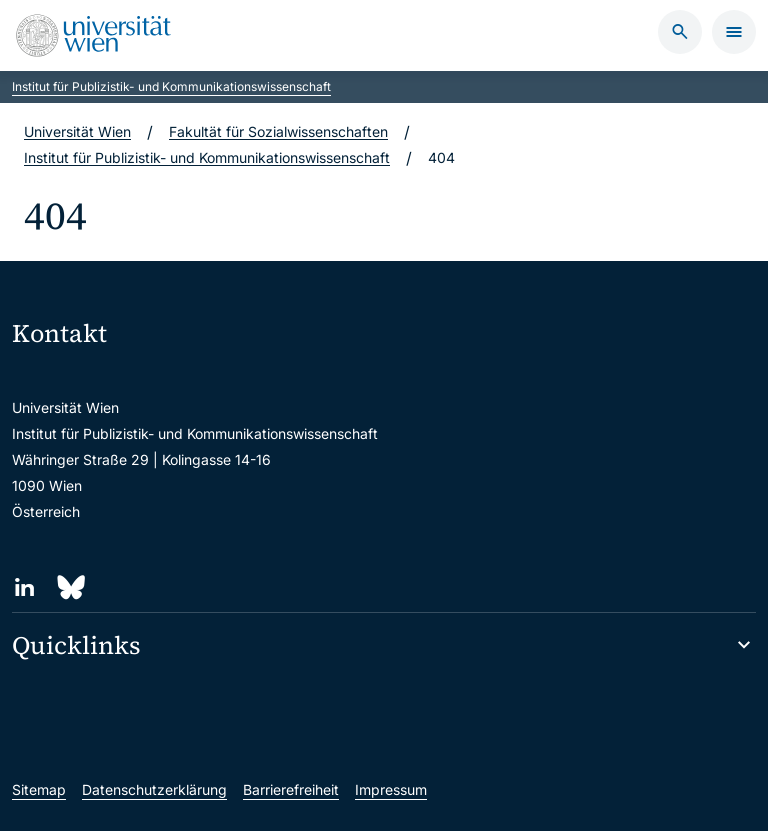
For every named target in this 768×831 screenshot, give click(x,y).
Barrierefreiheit (291, 789)
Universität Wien (77, 131)
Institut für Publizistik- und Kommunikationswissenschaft (171, 86)
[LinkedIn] (24, 587)
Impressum (391, 789)
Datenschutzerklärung (154, 789)
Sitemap (39, 789)
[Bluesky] (69, 587)
